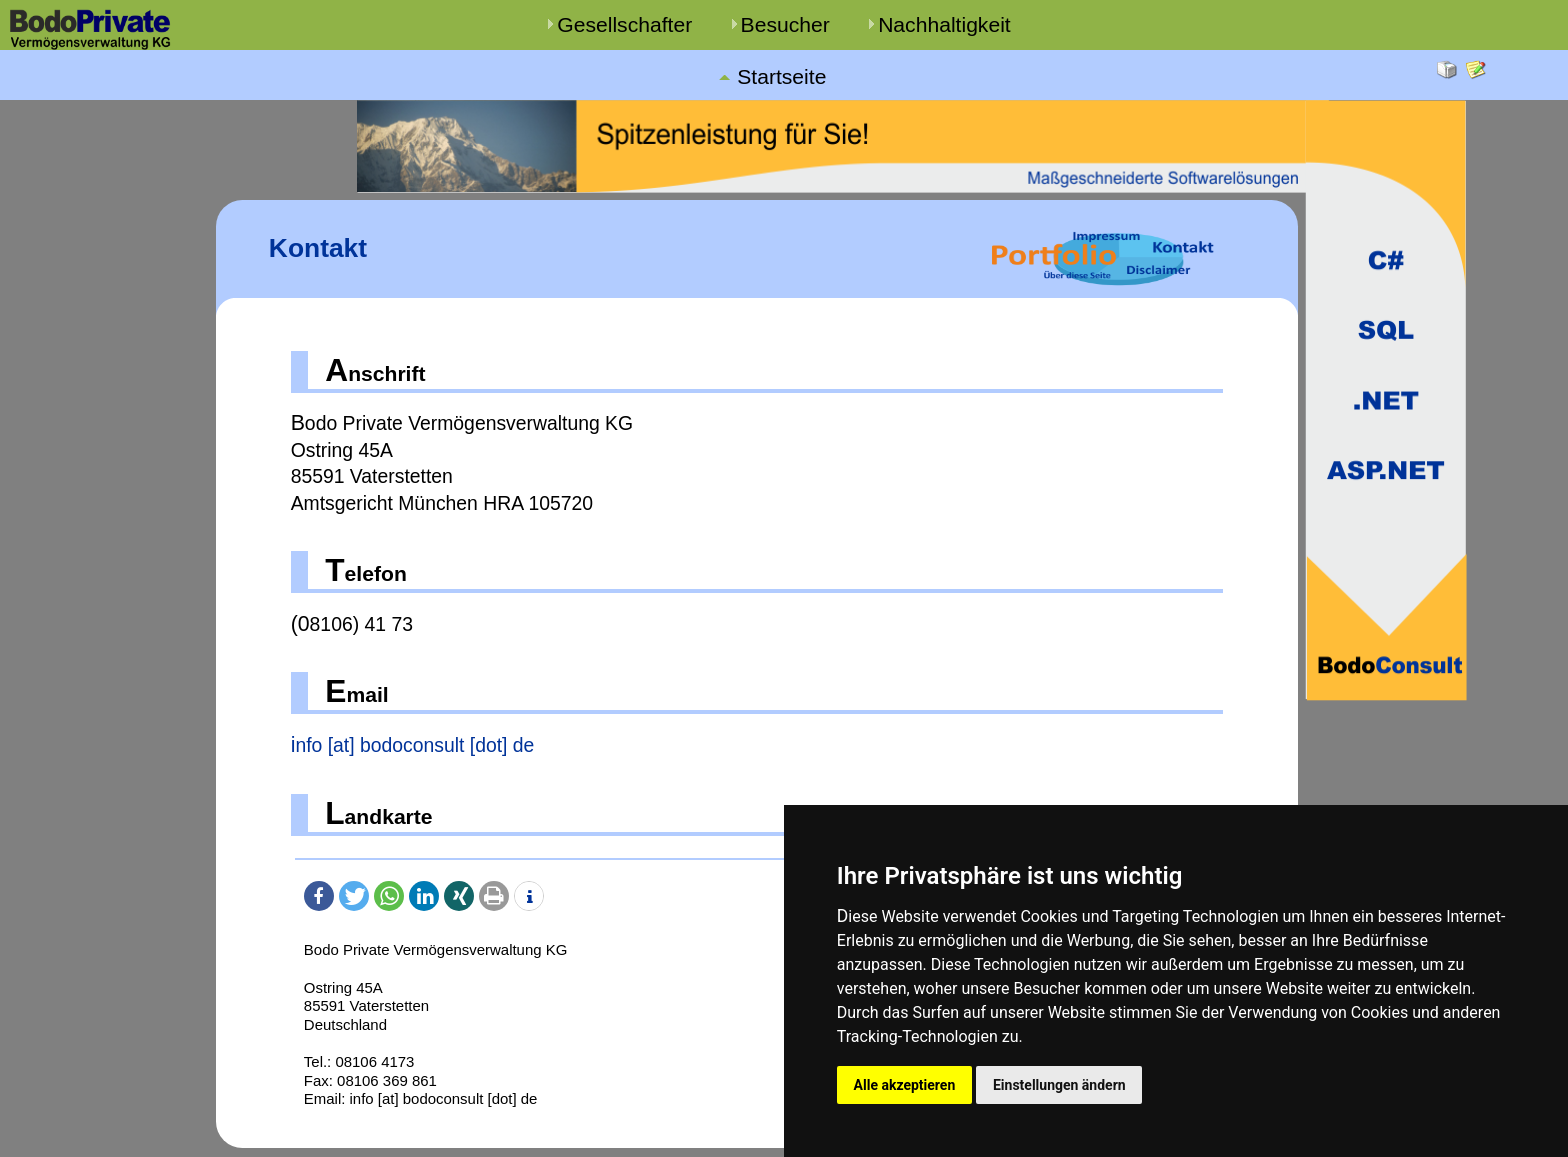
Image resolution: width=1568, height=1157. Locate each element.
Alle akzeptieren (905, 1084)
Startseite (781, 77)
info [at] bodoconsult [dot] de (413, 745)
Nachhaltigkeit (944, 24)
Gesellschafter (624, 24)
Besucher (785, 24)
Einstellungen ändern (1062, 1084)
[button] (319, 896)
